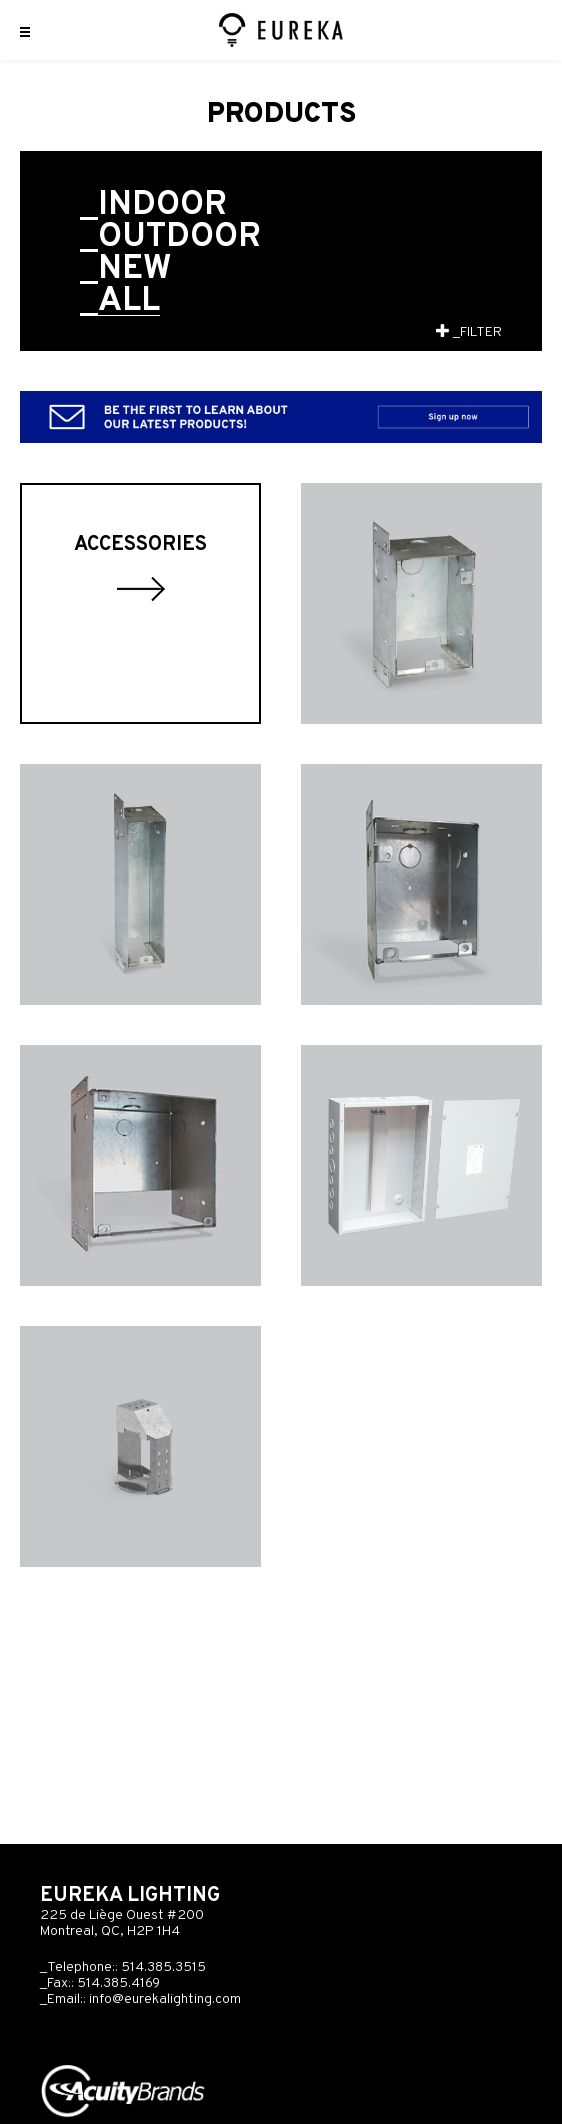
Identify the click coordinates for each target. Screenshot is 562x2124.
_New (125, 270)
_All (120, 302)
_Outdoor (170, 238)
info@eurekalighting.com (165, 1999)
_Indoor (153, 206)
